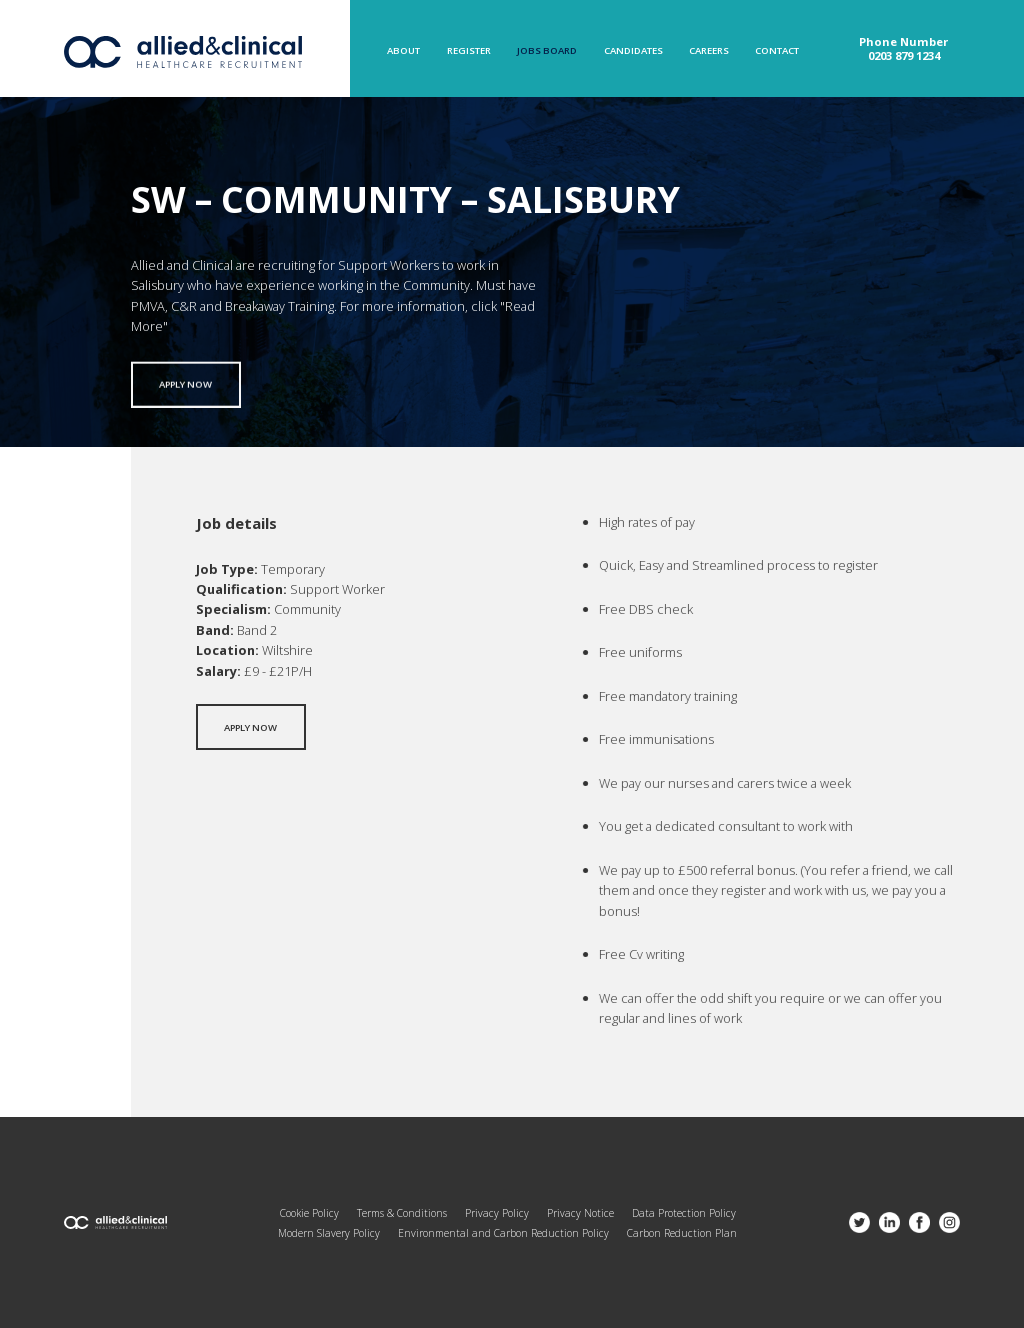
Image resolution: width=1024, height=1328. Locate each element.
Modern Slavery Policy (329, 1233)
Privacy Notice (580, 1213)
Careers (709, 51)
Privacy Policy (497, 1213)
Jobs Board (547, 51)
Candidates (633, 51)
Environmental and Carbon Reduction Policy (503, 1233)
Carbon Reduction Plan (682, 1233)
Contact (777, 51)
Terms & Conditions (402, 1213)
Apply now (185, 390)
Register (469, 51)
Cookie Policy (309, 1213)
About (403, 51)
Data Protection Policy (684, 1213)
